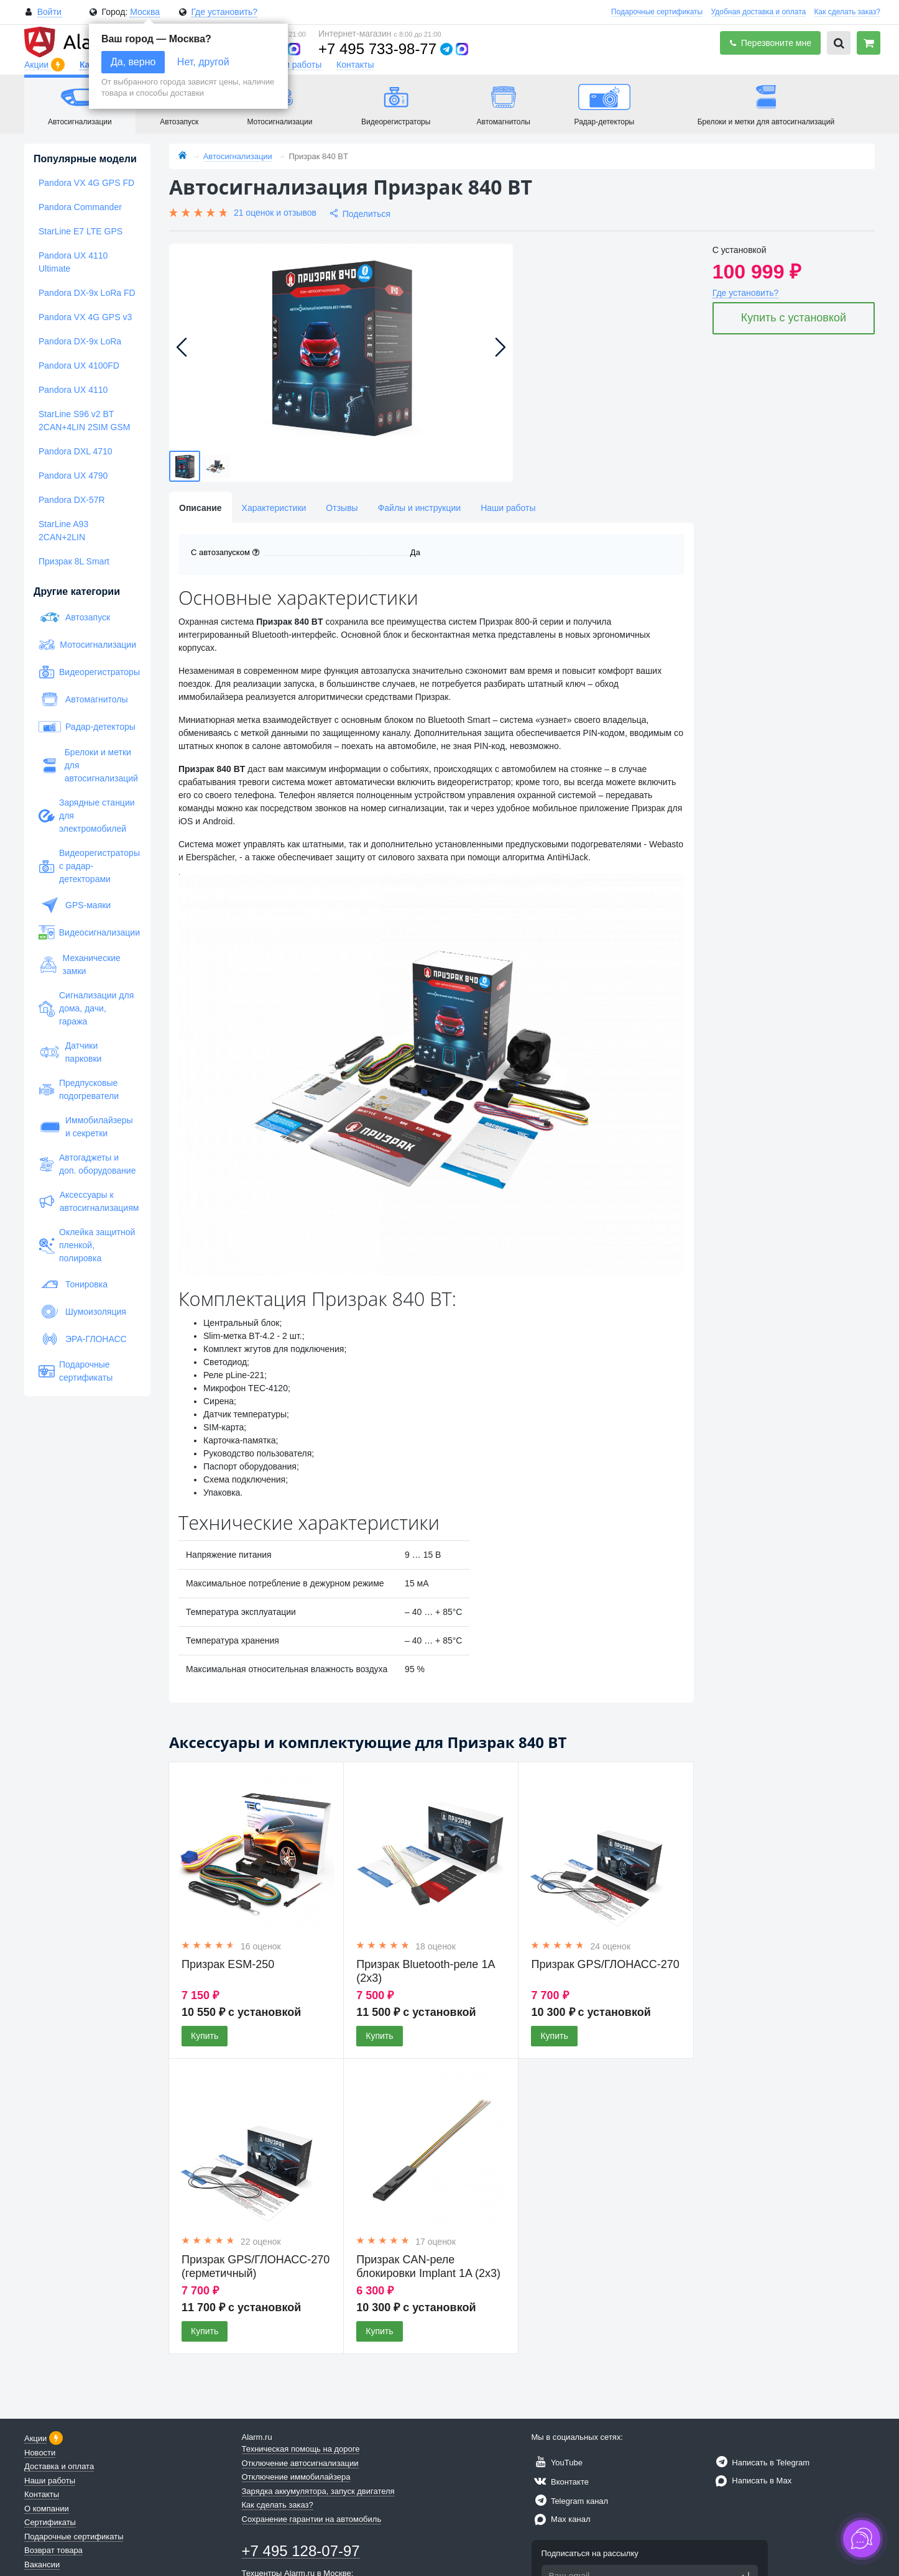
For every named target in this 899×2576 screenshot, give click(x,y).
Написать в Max (751, 2480)
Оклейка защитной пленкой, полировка (87, 1245)
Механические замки (80, 964)
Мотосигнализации (87, 645)
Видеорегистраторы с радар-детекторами (87, 866)
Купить (204, 2036)
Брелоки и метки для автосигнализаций (87, 765)
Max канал (561, 2519)
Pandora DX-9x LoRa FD (87, 293)
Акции (37, 65)
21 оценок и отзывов (275, 213)
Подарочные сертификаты (657, 11)
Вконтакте (560, 2481)
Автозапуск (74, 617)
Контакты (355, 65)
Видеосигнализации (87, 932)
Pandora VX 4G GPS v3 (85, 317)
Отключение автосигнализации (300, 2463)
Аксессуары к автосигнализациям (87, 1201)
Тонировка (73, 1284)
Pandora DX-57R (72, 500)
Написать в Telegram (760, 2462)
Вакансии (42, 2564)
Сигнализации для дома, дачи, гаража (86, 1008)
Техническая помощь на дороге (301, 2449)
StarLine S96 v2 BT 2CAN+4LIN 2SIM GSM (84, 420)
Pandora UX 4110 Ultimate (73, 262)
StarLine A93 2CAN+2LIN (63, 530)
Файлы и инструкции (419, 508)
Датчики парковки (70, 1052)
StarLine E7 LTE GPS (80, 231)
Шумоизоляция (82, 1312)
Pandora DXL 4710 (76, 451)
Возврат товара (53, 2550)
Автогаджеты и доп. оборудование (87, 1163)
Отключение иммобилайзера (296, 2477)
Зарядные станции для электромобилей (87, 816)
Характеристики (274, 508)
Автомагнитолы (83, 699)
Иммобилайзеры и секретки (86, 1126)
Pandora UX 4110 (73, 390)
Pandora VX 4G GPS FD (86, 183)
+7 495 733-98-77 (377, 48)
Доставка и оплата (59, 2466)
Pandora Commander (80, 207)
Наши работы (294, 65)
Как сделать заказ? (847, 11)
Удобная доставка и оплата (758, 11)
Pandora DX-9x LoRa (80, 341)
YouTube (557, 2462)
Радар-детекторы (87, 727)
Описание (200, 508)
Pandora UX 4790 (73, 476)
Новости (39, 2452)
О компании (46, 2508)
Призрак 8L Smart (74, 561)
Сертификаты (50, 2522)
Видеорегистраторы (87, 672)
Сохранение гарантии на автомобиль (312, 2519)
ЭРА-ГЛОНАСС (83, 1339)
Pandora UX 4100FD (79, 365)
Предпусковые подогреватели (79, 1089)
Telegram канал (570, 2501)
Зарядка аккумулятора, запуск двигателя (318, 2491)
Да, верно (133, 62)
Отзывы (341, 508)
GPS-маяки (75, 905)
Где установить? (224, 12)
